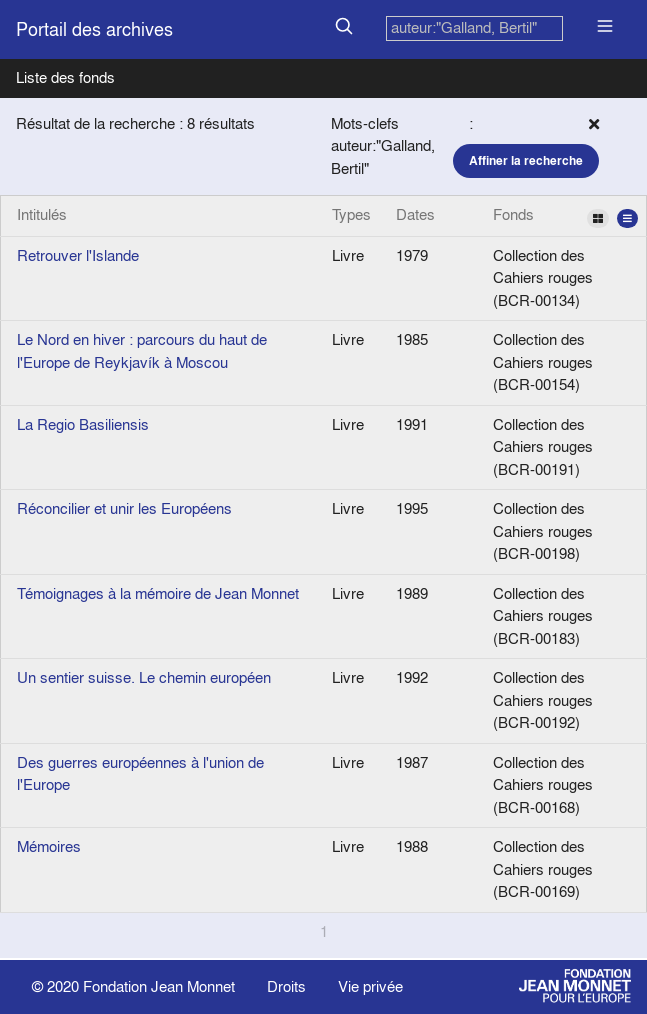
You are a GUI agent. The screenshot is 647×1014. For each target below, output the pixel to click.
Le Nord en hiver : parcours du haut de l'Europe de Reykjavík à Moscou (142, 351)
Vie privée (370, 986)
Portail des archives (94, 29)
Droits (286, 986)
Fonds (565, 216)
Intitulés (42, 214)
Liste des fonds (65, 77)
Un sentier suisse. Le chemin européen (144, 677)
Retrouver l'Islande (78, 255)
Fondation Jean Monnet (159, 986)
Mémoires (49, 846)
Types (351, 214)
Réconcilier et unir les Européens (124, 508)
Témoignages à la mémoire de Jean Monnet (158, 593)
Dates (415, 214)
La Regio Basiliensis (83, 424)
